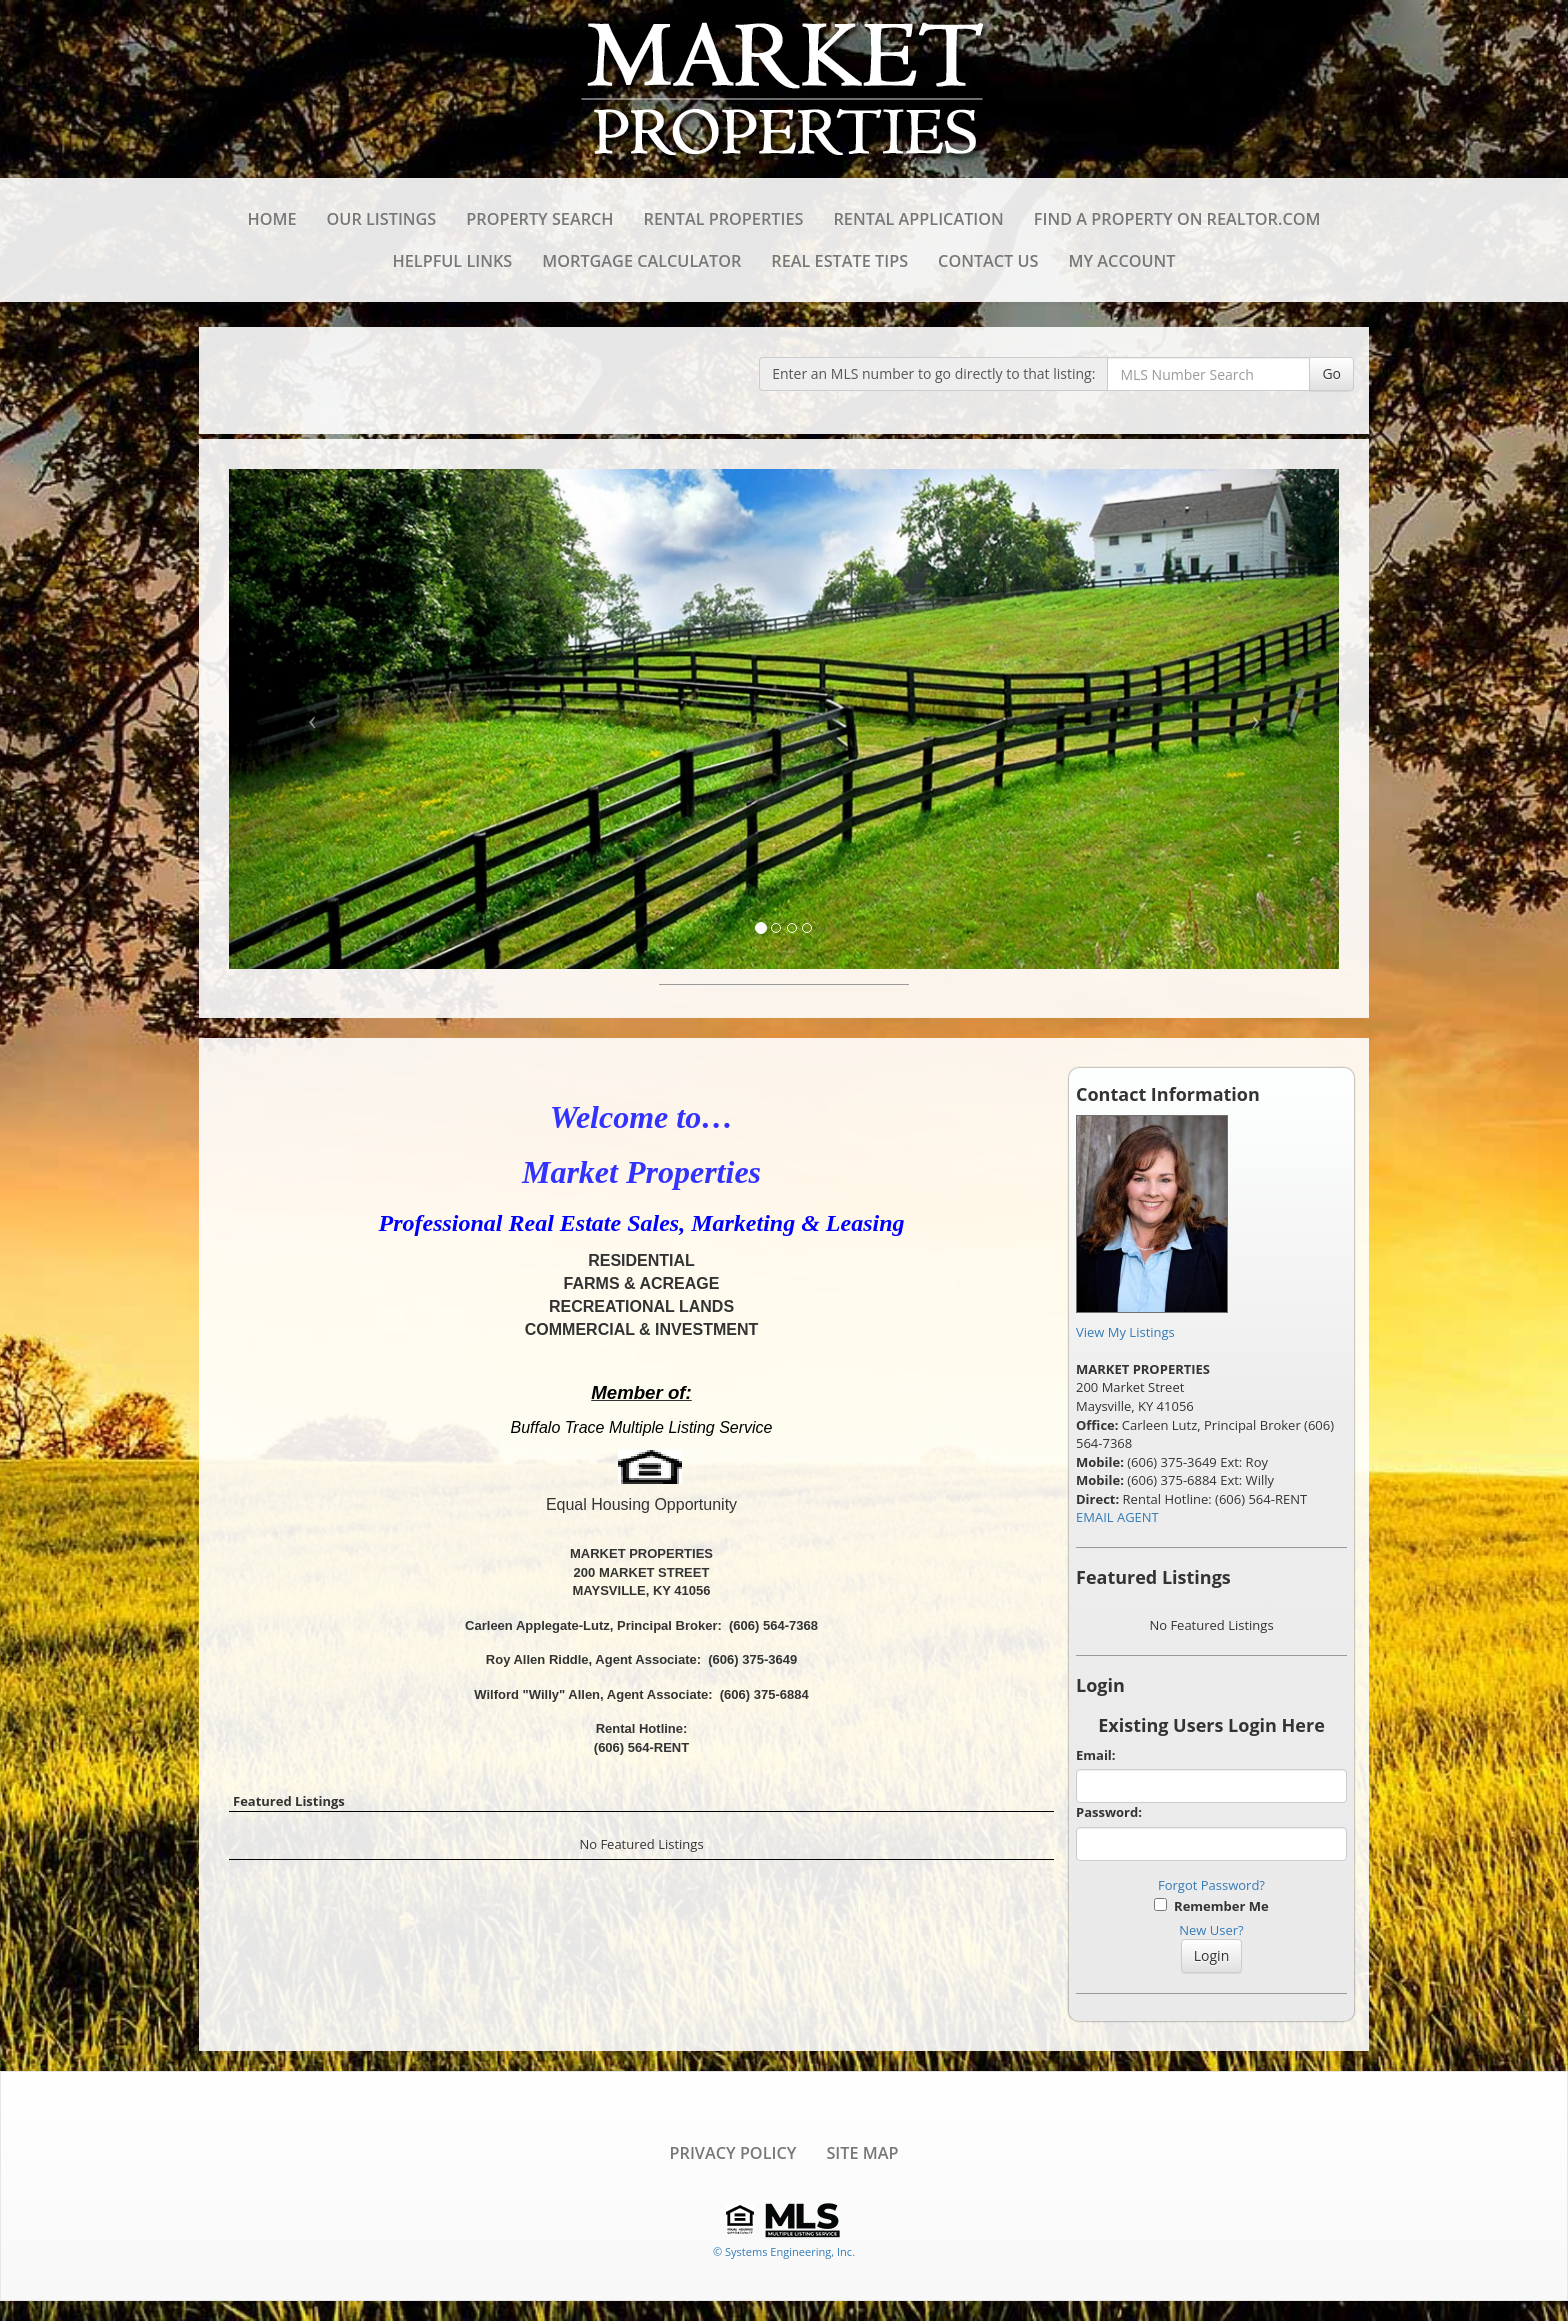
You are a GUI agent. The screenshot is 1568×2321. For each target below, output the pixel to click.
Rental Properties (724, 219)
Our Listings (382, 219)
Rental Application (918, 219)
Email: (1096, 1755)
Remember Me (1211, 1906)
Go (1331, 373)
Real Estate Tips (839, 261)
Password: (1109, 1812)
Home (271, 219)
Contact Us (988, 261)
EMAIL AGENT (1117, 1517)
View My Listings (1125, 1332)
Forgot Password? (1211, 1885)
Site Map (862, 2153)
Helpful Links (453, 261)
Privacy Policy (733, 2153)
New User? (1211, 1930)
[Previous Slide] (312, 719)
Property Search (539, 219)
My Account (1122, 261)
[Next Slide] (1256, 719)
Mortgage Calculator (641, 261)
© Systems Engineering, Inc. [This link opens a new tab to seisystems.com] (784, 2251)
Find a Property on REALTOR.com (1177, 219)
